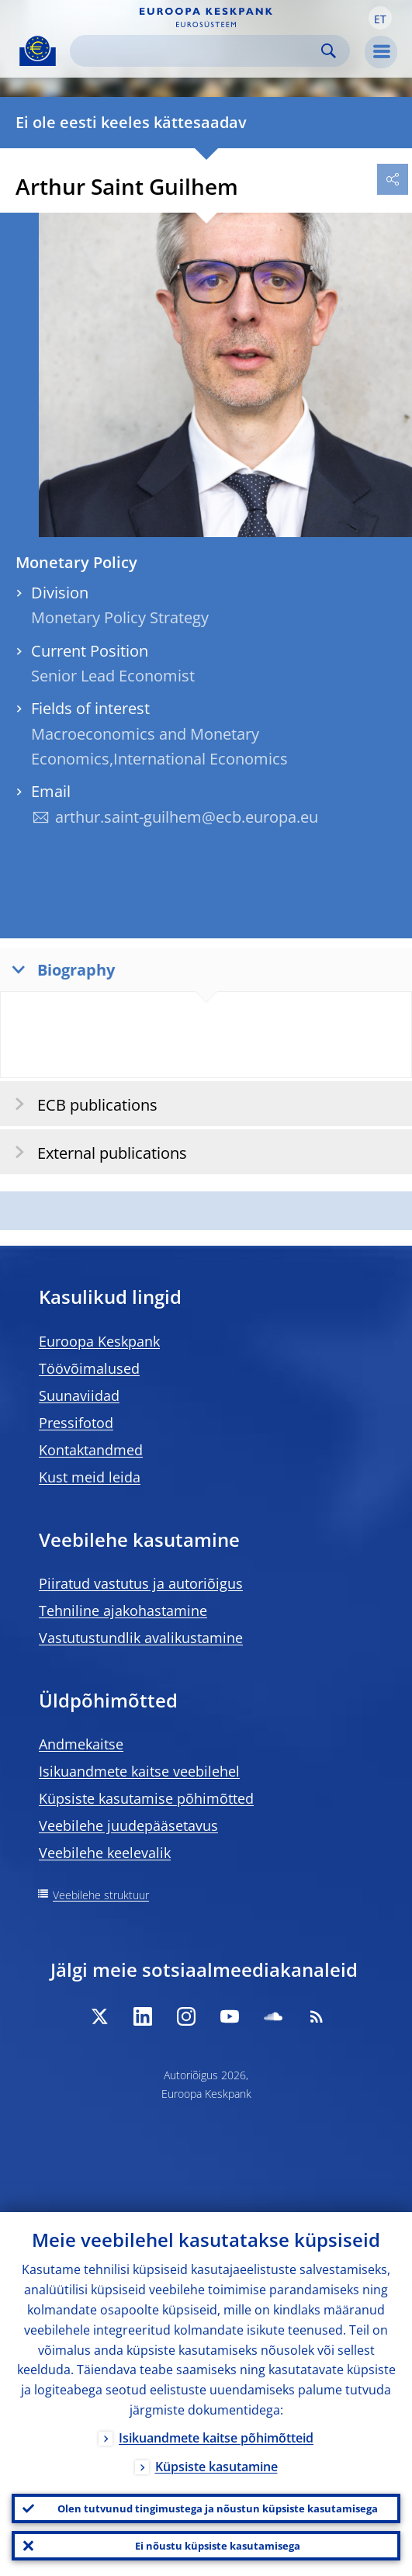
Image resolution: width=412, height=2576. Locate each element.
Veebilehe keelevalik (105, 1852)
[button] (380, 17)
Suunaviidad (79, 1395)
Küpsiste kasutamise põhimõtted (146, 1798)
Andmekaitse (81, 1744)
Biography (60, 969)
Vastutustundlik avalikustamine (141, 1637)
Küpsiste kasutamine (216, 2466)
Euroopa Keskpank (99, 1341)
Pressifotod (76, 1422)
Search (328, 50)
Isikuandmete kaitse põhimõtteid (216, 2437)
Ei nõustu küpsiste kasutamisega (217, 2546)
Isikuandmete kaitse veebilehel (139, 1771)
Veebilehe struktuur (101, 1895)
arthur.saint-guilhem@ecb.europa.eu (186, 816)
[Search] (197, 50)
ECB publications (81, 1104)
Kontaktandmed (91, 1450)
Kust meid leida (89, 1477)
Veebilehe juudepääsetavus (128, 1825)
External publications (96, 1152)
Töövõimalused (89, 1368)
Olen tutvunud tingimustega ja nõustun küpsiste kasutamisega (217, 2508)
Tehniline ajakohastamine (123, 1610)
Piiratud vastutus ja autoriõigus (141, 1583)
